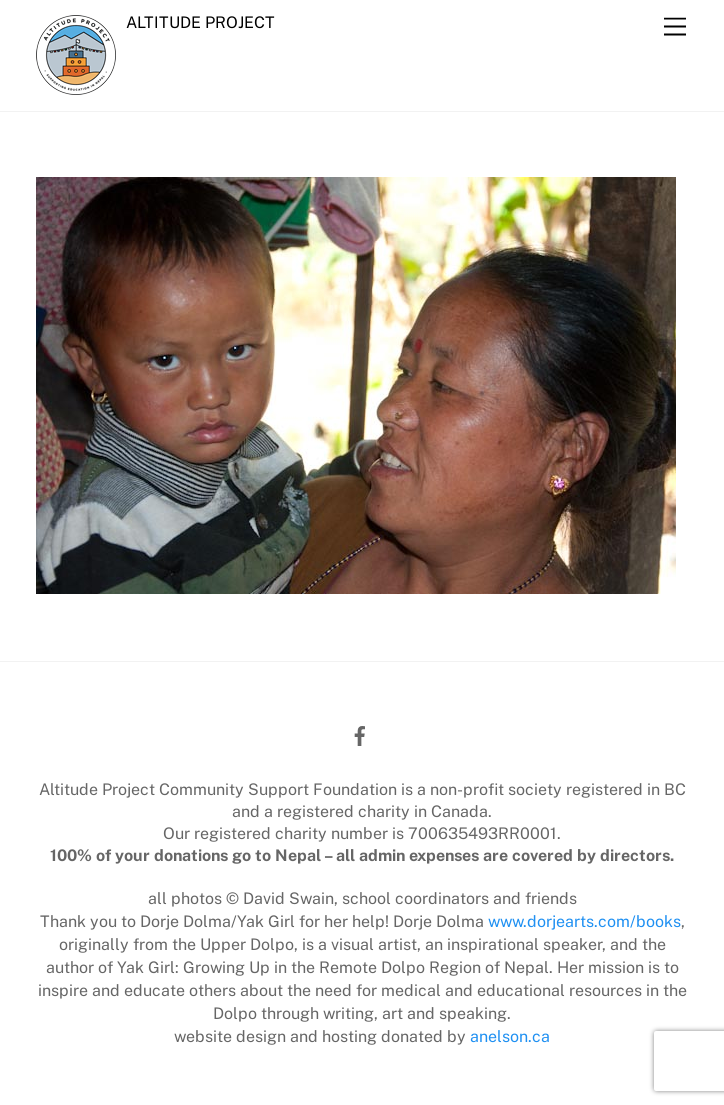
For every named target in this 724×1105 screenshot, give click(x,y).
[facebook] (360, 733)
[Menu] (675, 27)
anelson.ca (510, 1036)
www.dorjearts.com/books (584, 921)
